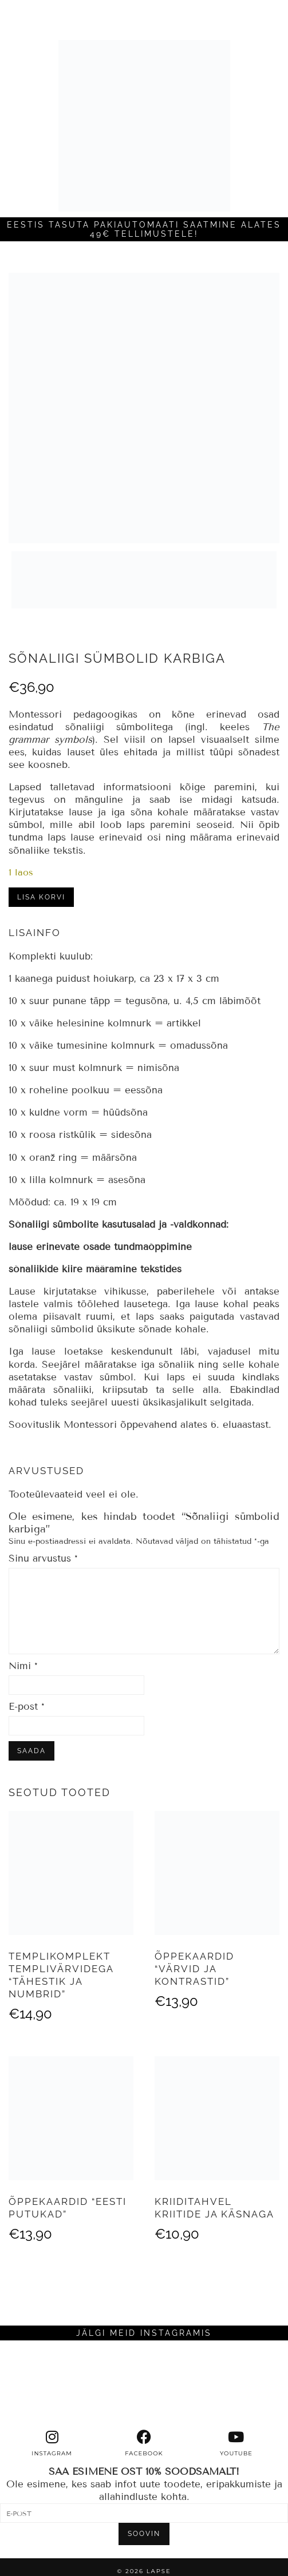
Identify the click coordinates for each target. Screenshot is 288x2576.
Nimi (23, 1666)
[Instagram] (36, 2385)
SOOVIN (144, 2534)
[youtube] (236, 2443)
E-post (27, 1707)
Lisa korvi (41, 897)
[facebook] (144, 2443)
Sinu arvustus (43, 1558)
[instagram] (52, 2443)
